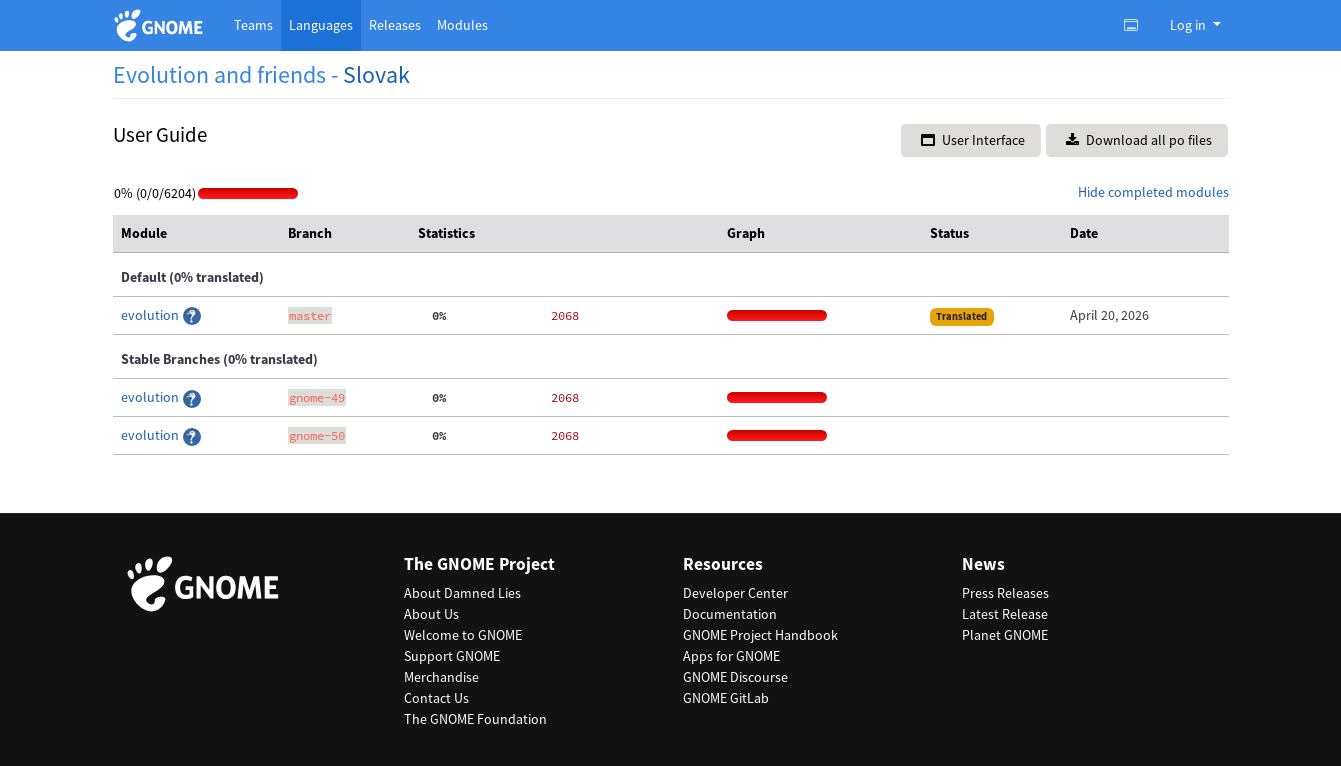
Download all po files (1139, 140)
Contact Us (436, 698)
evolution (151, 315)
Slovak (376, 74)
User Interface (973, 140)
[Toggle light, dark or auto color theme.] (1137, 25)
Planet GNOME (1005, 635)
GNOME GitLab (726, 698)
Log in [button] (1189, 25)
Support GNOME (452, 656)
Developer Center (735, 593)
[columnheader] (197, 234)
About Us (431, 614)
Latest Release (1005, 614)
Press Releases (1005, 593)
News (983, 564)
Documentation (730, 614)
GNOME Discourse (735, 677)
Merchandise (441, 677)
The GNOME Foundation (475, 719)
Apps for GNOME (731, 656)
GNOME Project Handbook (760, 635)
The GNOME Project (479, 564)
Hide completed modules (1153, 192)
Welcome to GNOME (463, 635)
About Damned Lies (462, 593)
